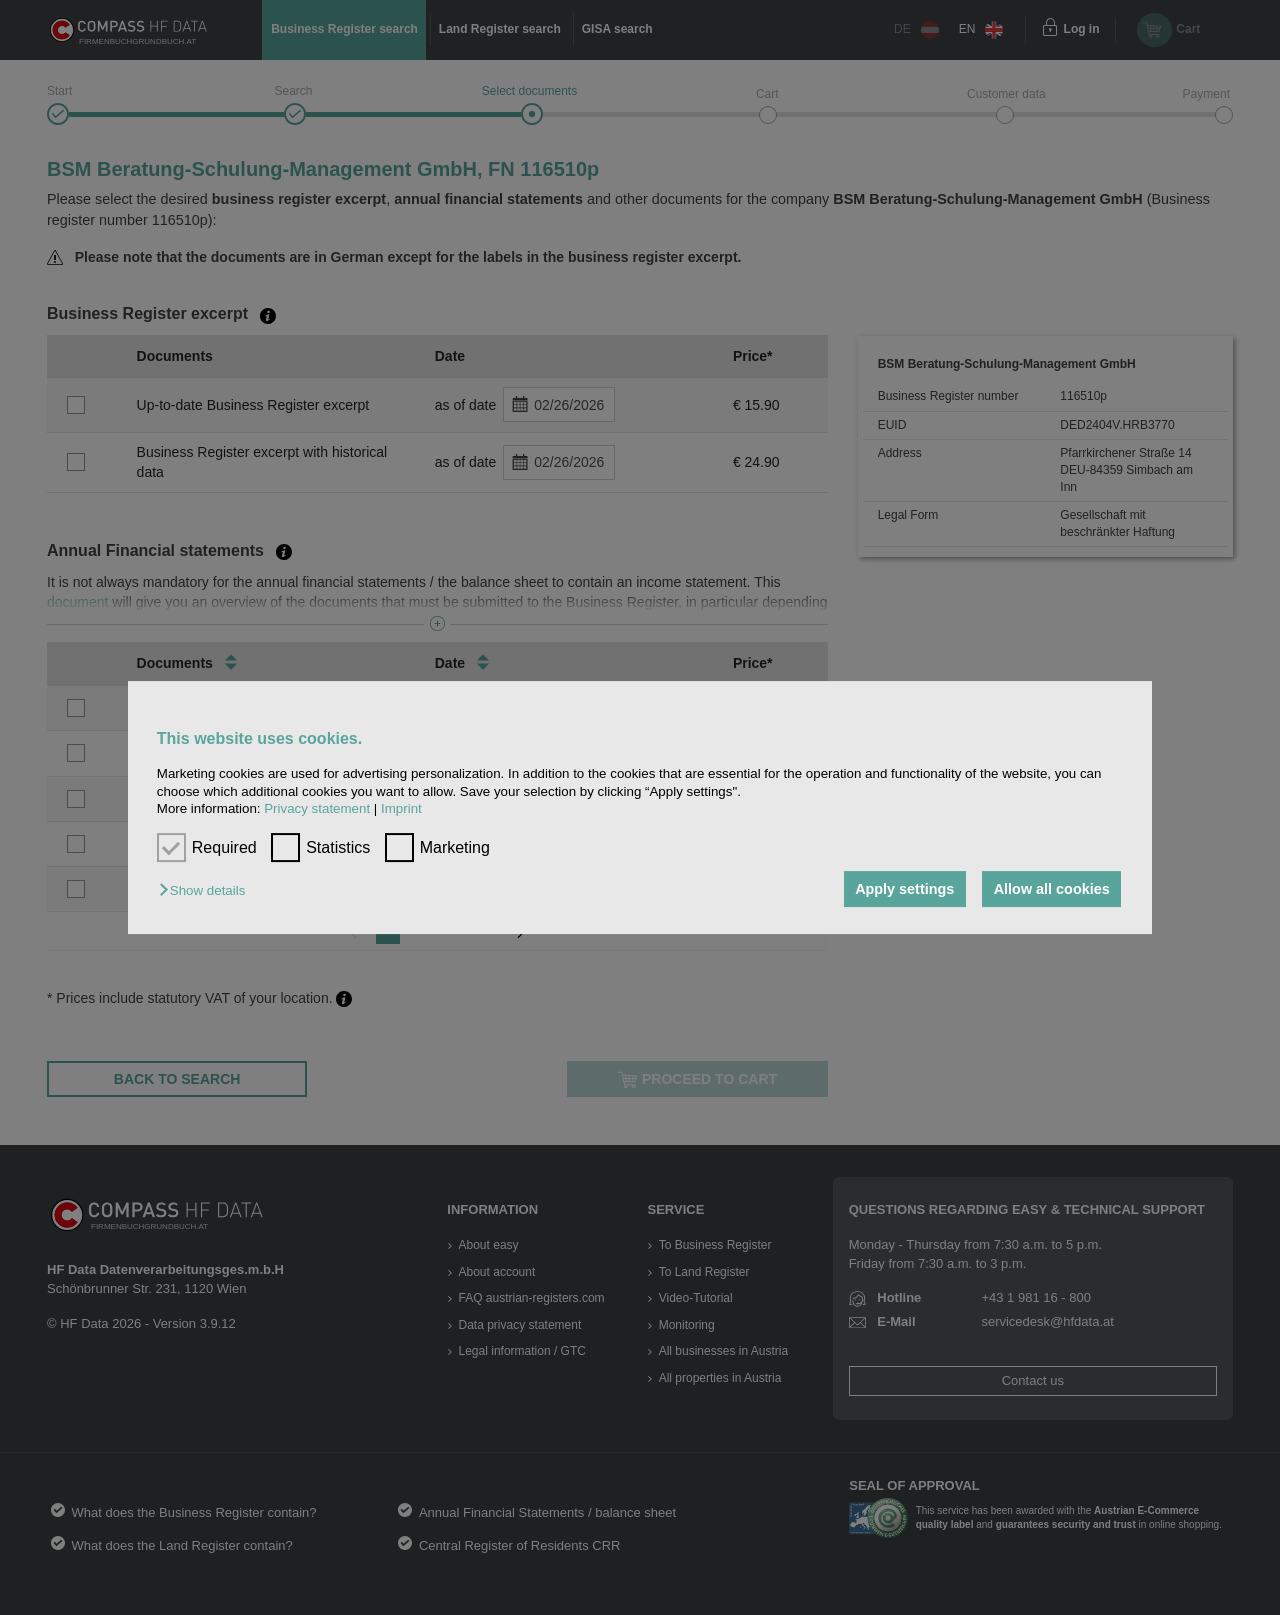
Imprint (401, 808)
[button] (207, 890)
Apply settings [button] (904, 889)
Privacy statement (317, 808)
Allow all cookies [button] (1052, 889)
